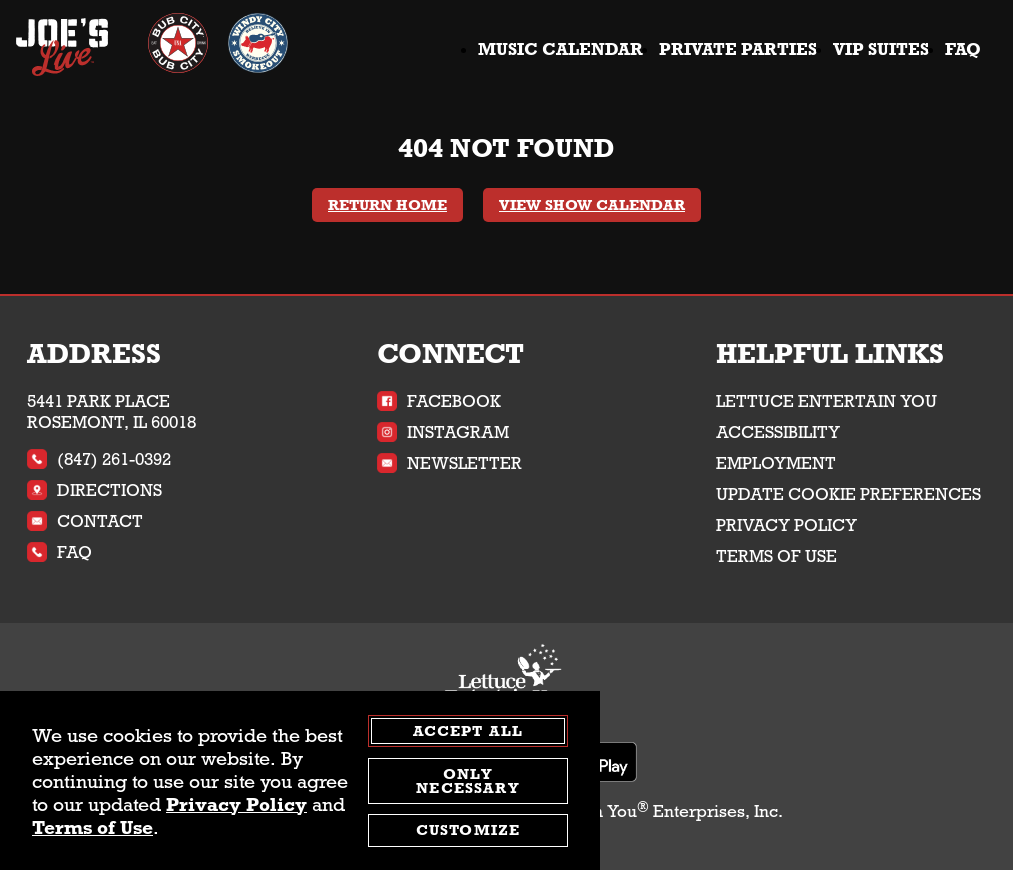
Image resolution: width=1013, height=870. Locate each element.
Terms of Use (776, 556)
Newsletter (449, 463)
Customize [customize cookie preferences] (468, 831)
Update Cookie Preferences (848, 494)
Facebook (439, 401)
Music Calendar (560, 49)
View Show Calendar (592, 205)
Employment (776, 463)
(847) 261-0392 (99, 459)
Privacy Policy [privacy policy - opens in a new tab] (236, 804)
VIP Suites (881, 49)
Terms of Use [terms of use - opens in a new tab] (92, 827)
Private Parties (738, 49)
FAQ (963, 49)
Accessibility (778, 432)
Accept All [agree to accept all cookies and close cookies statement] (468, 732)
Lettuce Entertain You (826, 401)
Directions (94, 490)
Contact (85, 521)
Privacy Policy (786, 525)
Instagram (443, 432)
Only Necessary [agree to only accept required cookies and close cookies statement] (467, 781)
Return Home (387, 205)
